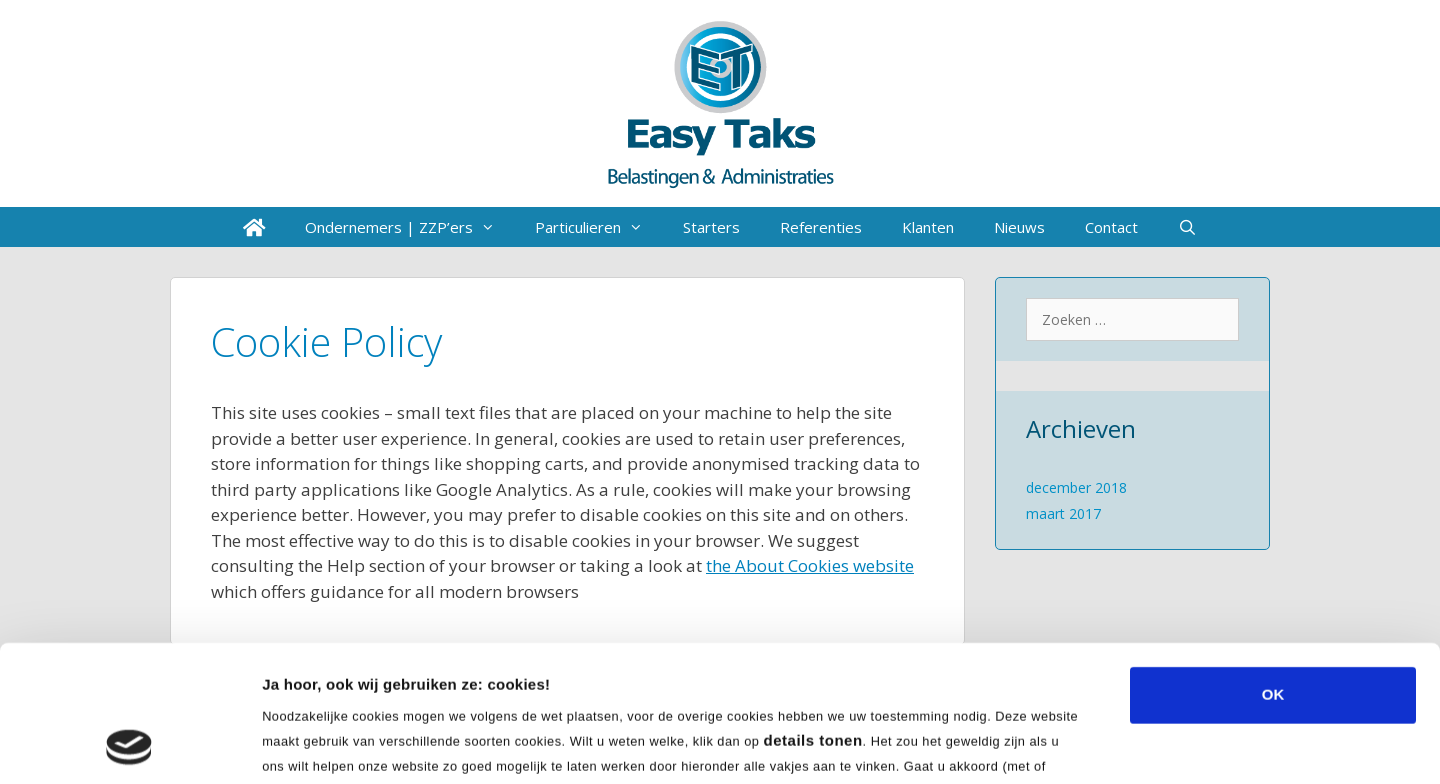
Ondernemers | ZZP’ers (410, 227)
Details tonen (1080, 744)
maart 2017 (1063, 513)
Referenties (821, 227)
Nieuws (1019, 227)
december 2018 (1076, 487)
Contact (1111, 227)
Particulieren (599, 227)
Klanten (928, 227)
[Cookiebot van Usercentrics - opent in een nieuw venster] (129, 745)
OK (1273, 566)
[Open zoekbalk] (1187, 227)
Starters (711, 227)
